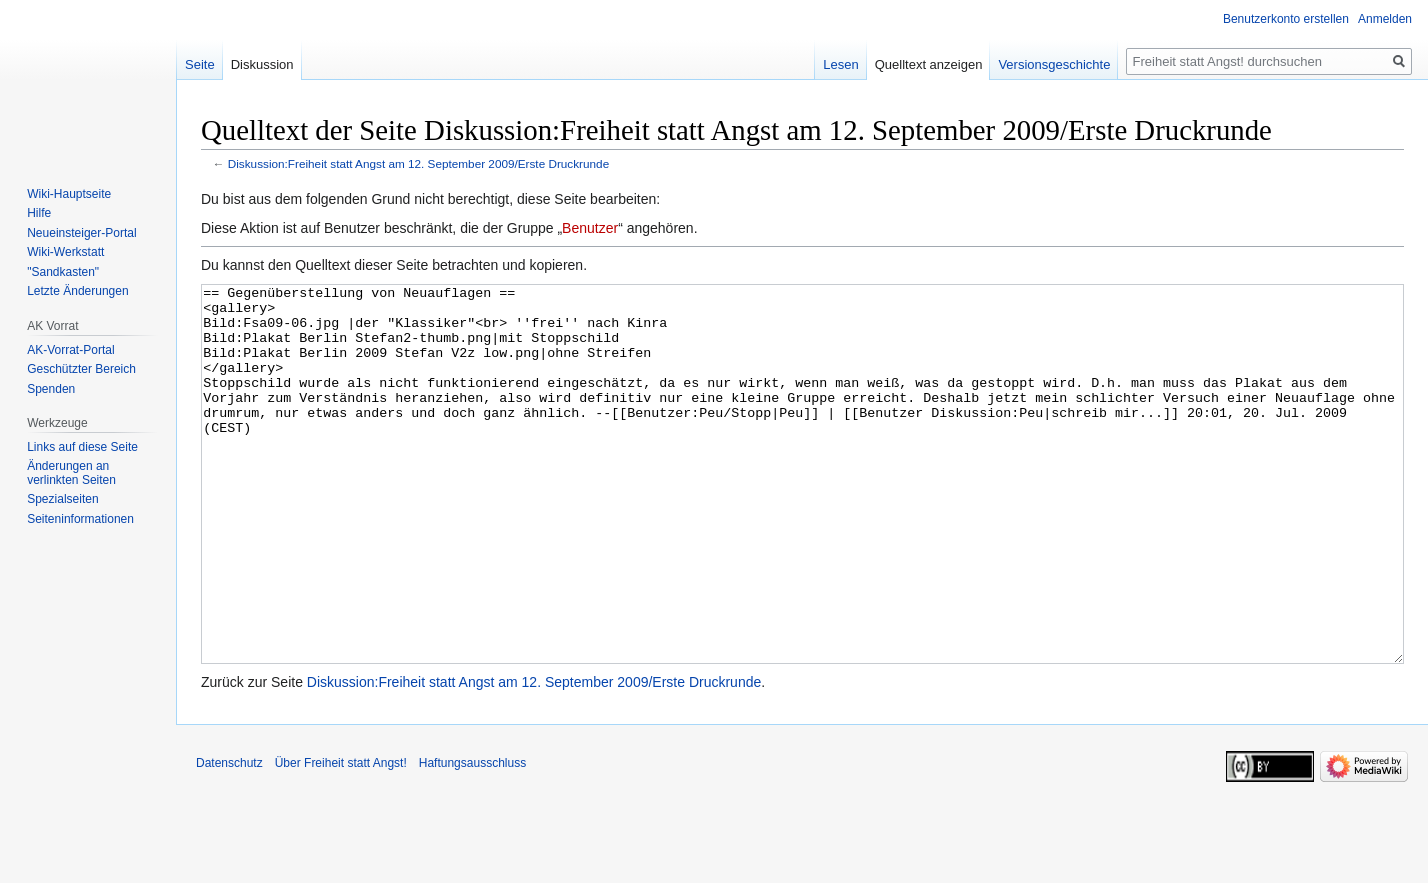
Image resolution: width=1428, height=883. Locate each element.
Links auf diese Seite (82, 447)
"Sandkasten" (63, 272)
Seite (200, 64)
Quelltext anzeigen (929, 64)
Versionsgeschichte (1054, 64)
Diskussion (262, 64)
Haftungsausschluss (472, 838)
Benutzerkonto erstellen (1286, 19)
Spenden (51, 389)
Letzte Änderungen (77, 291)
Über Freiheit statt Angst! (341, 838)
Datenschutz (229, 838)
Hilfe (39, 213)
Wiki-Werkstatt (65, 252)
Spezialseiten (62, 499)
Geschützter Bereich (81, 369)
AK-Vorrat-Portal (70, 350)
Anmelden (1385, 19)
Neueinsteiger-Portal (81, 233)
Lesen (840, 64)
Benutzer (590, 228)
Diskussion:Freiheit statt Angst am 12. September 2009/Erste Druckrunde (418, 163)
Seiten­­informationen (80, 519)
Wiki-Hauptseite (69, 194)
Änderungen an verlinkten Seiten (71, 473)
